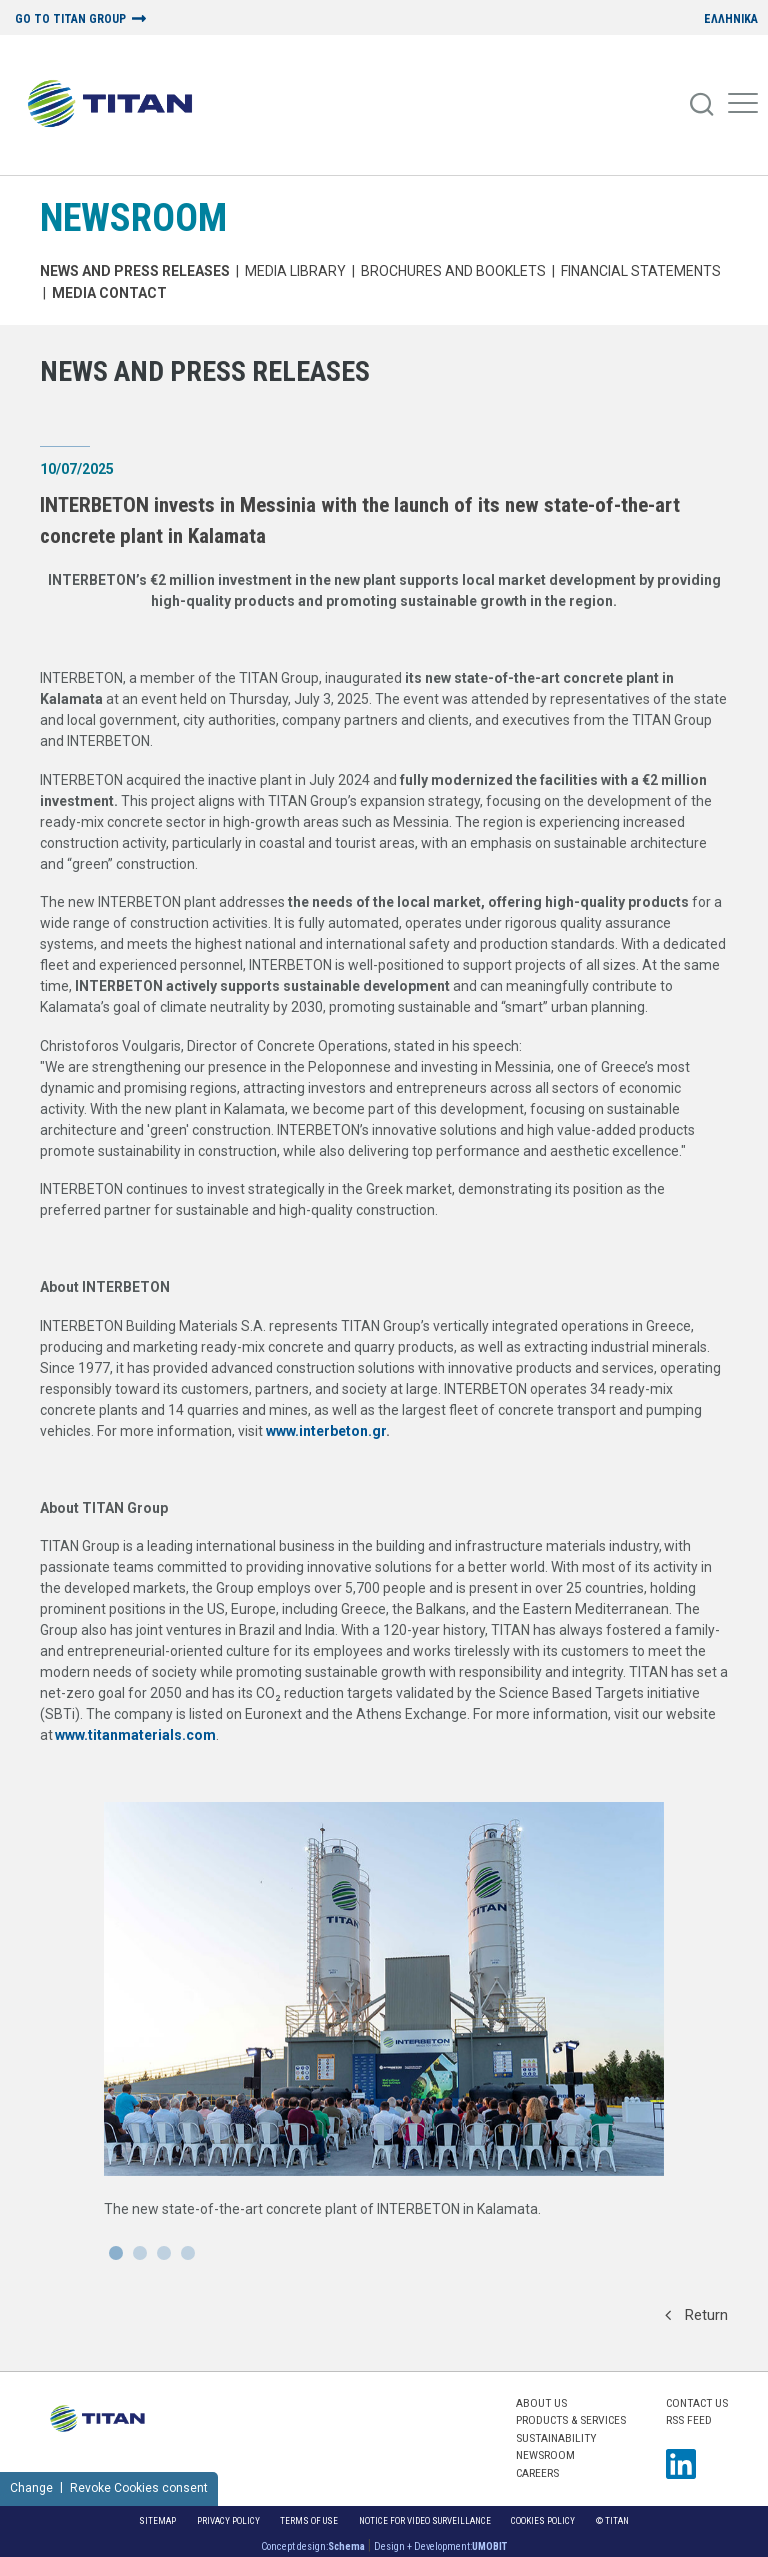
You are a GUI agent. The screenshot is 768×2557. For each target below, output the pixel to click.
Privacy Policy (228, 2520)
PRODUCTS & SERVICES (571, 2420)
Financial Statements (641, 271)
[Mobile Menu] (743, 105)
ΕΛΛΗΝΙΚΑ (731, 19)
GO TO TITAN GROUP (70, 19)
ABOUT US (541, 2403)
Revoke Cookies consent (139, 2488)
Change (31, 2488)
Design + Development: (440, 2546)
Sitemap (157, 2520)
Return (696, 2315)
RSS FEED (689, 2420)
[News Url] (384, 2040)
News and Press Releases (135, 271)
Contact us (697, 2403)
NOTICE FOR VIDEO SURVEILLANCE (425, 2520)
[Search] (703, 105)
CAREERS (537, 2473)
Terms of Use (309, 2520)
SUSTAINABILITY (556, 2438)
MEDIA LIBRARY (295, 271)
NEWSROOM (133, 217)
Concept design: (313, 2546)
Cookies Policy (543, 2520)
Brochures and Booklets (453, 271)
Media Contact (109, 293)
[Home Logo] (117, 105)
